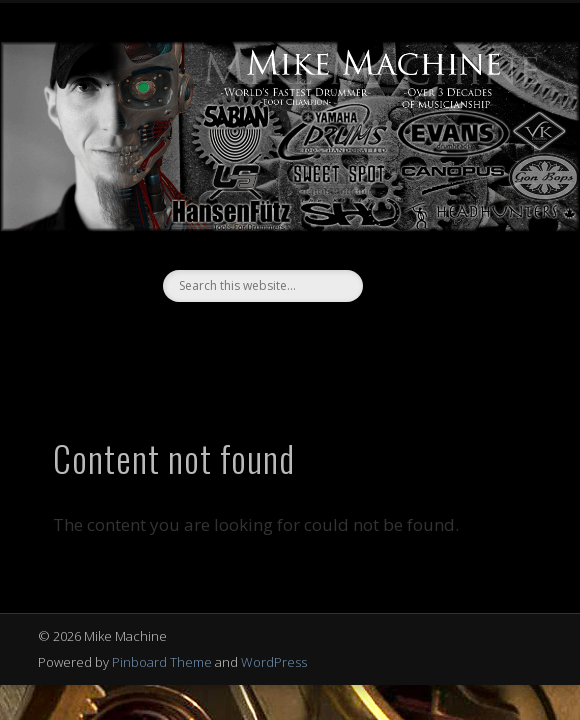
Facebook (267, 336)
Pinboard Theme (162, 662)
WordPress (274, 662)
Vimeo (308, 336)
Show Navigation (479, 179)
